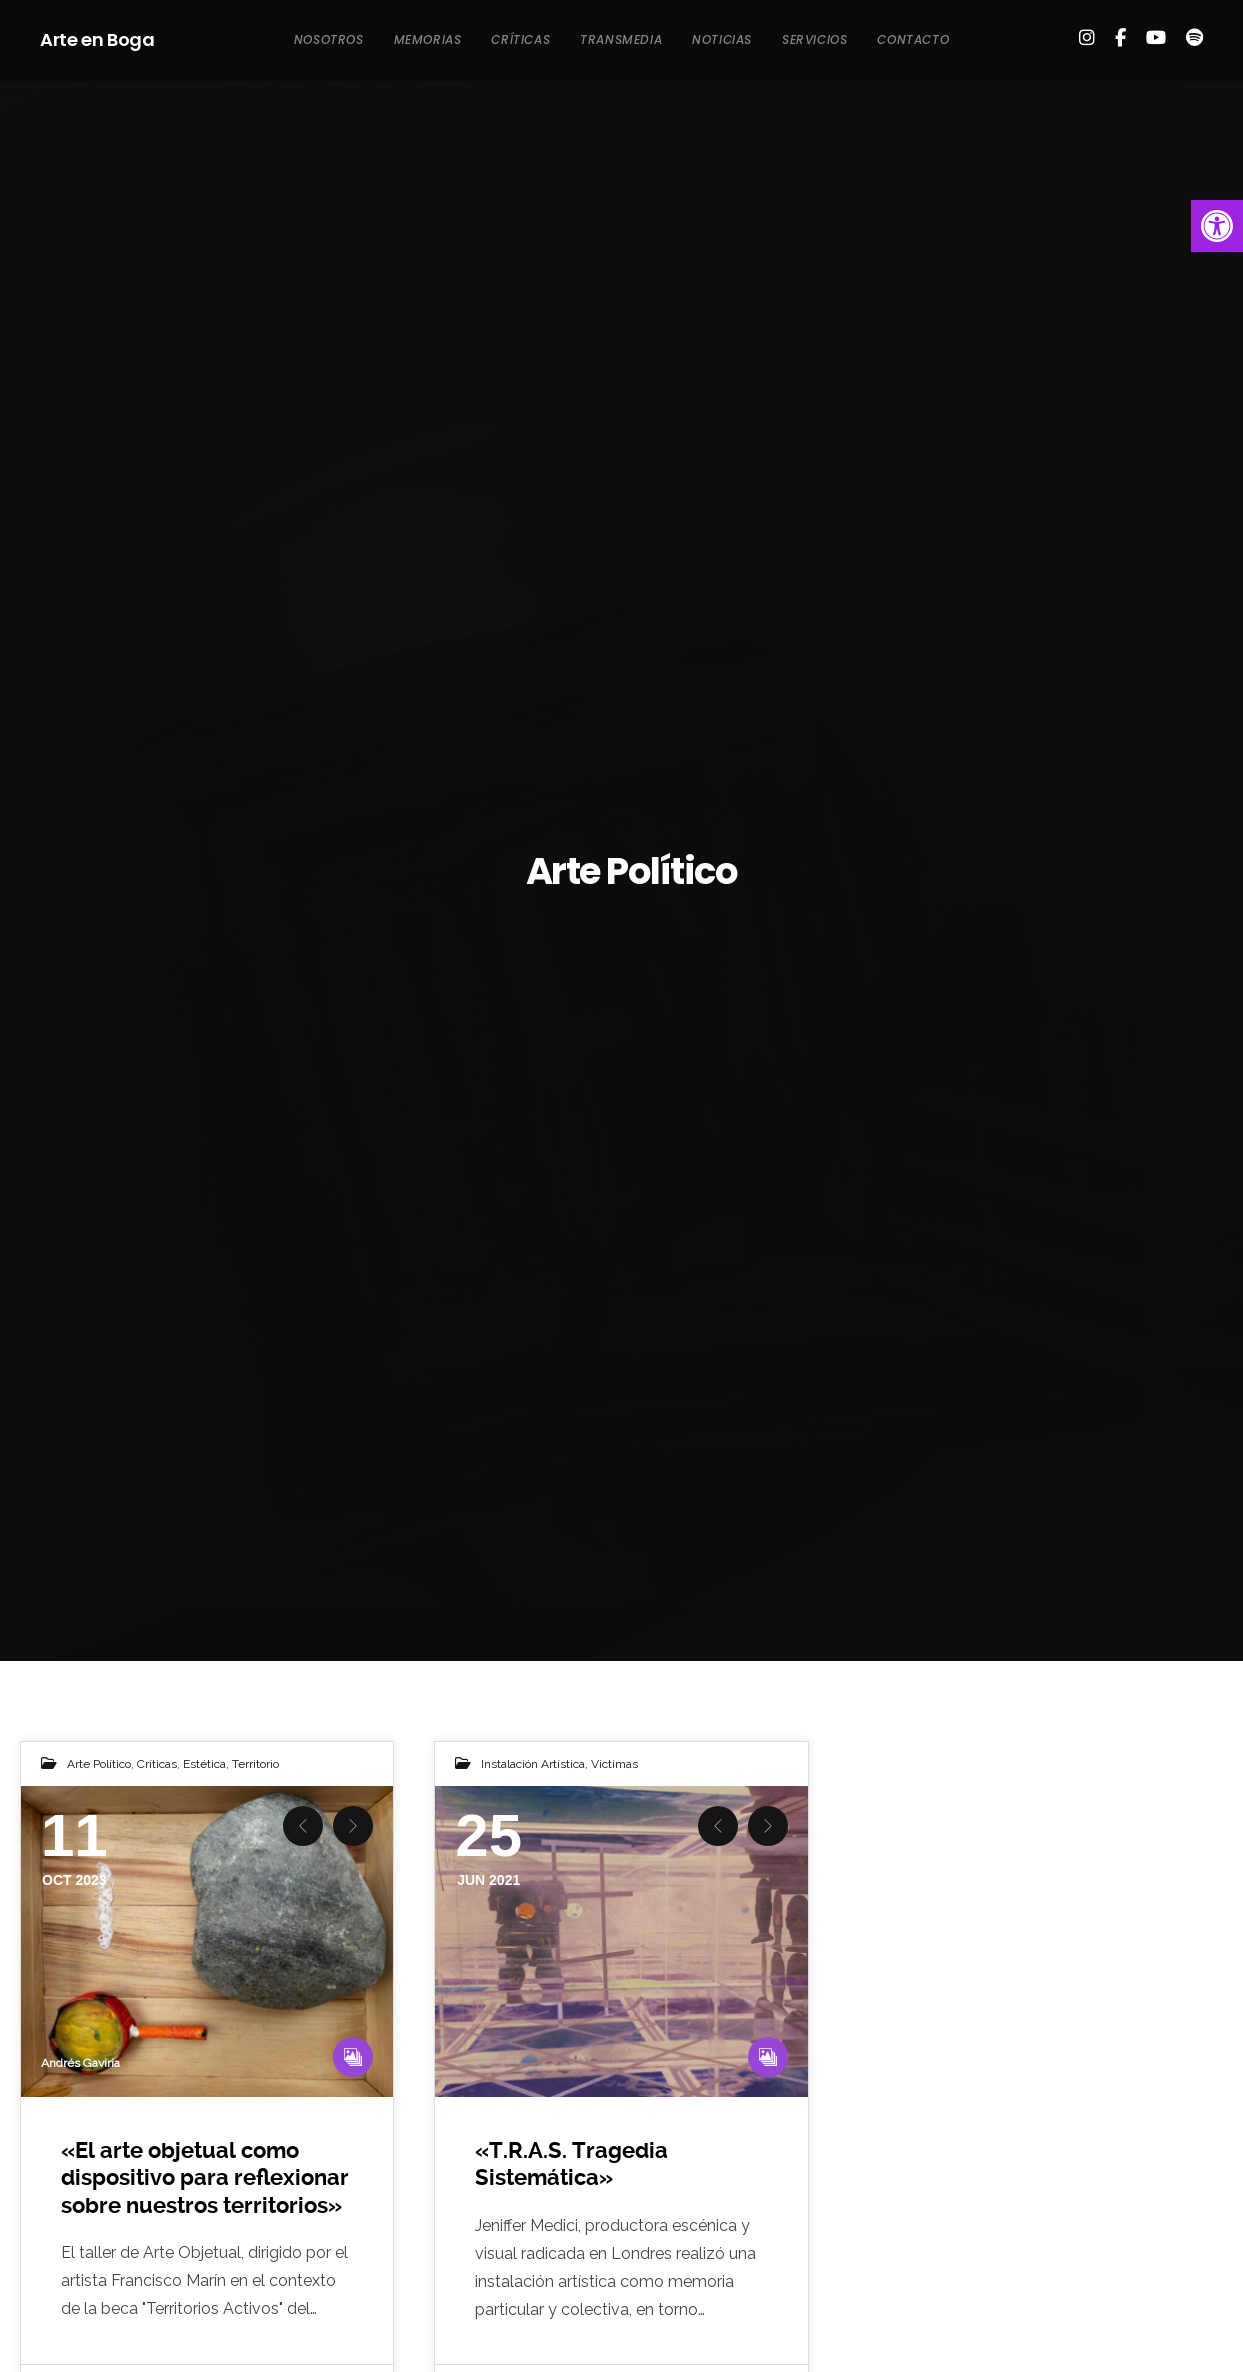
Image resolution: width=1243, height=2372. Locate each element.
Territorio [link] (255, 1764)
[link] (1217, 226)
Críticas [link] (157, 1764)
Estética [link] (204, 1764)
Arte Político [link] (99, 1764)
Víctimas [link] (614, 1764)
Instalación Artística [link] (533, 1764)
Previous (303, 1826)
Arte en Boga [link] (97, 39)
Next (353, 1826)
